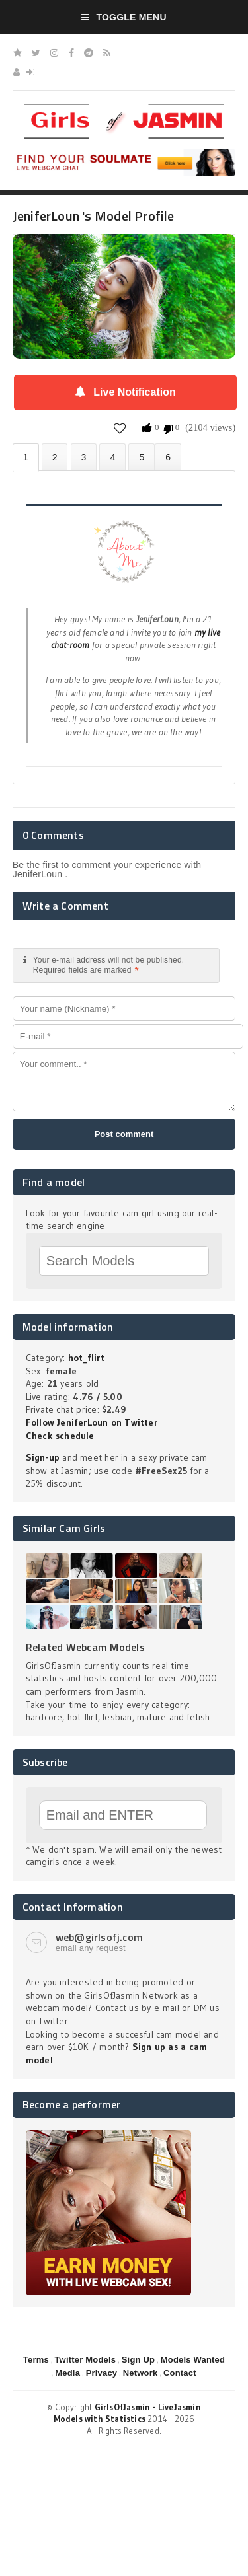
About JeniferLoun (26, 457)
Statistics (112, 456)
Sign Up (138, 2360)
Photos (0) (55, 456)
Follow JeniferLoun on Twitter (91, 1422)
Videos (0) (84, 456)
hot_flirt (86, 1358)
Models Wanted (193, 2360)
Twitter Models (85, 2360)
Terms (36, 2360)
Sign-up (43, 1457)
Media (67, 2373)
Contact (179, 2373)
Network (140, 2373)
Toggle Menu (124, 17)
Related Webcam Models (85, 1647)
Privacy (102, 2373)
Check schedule (60, 1436)
